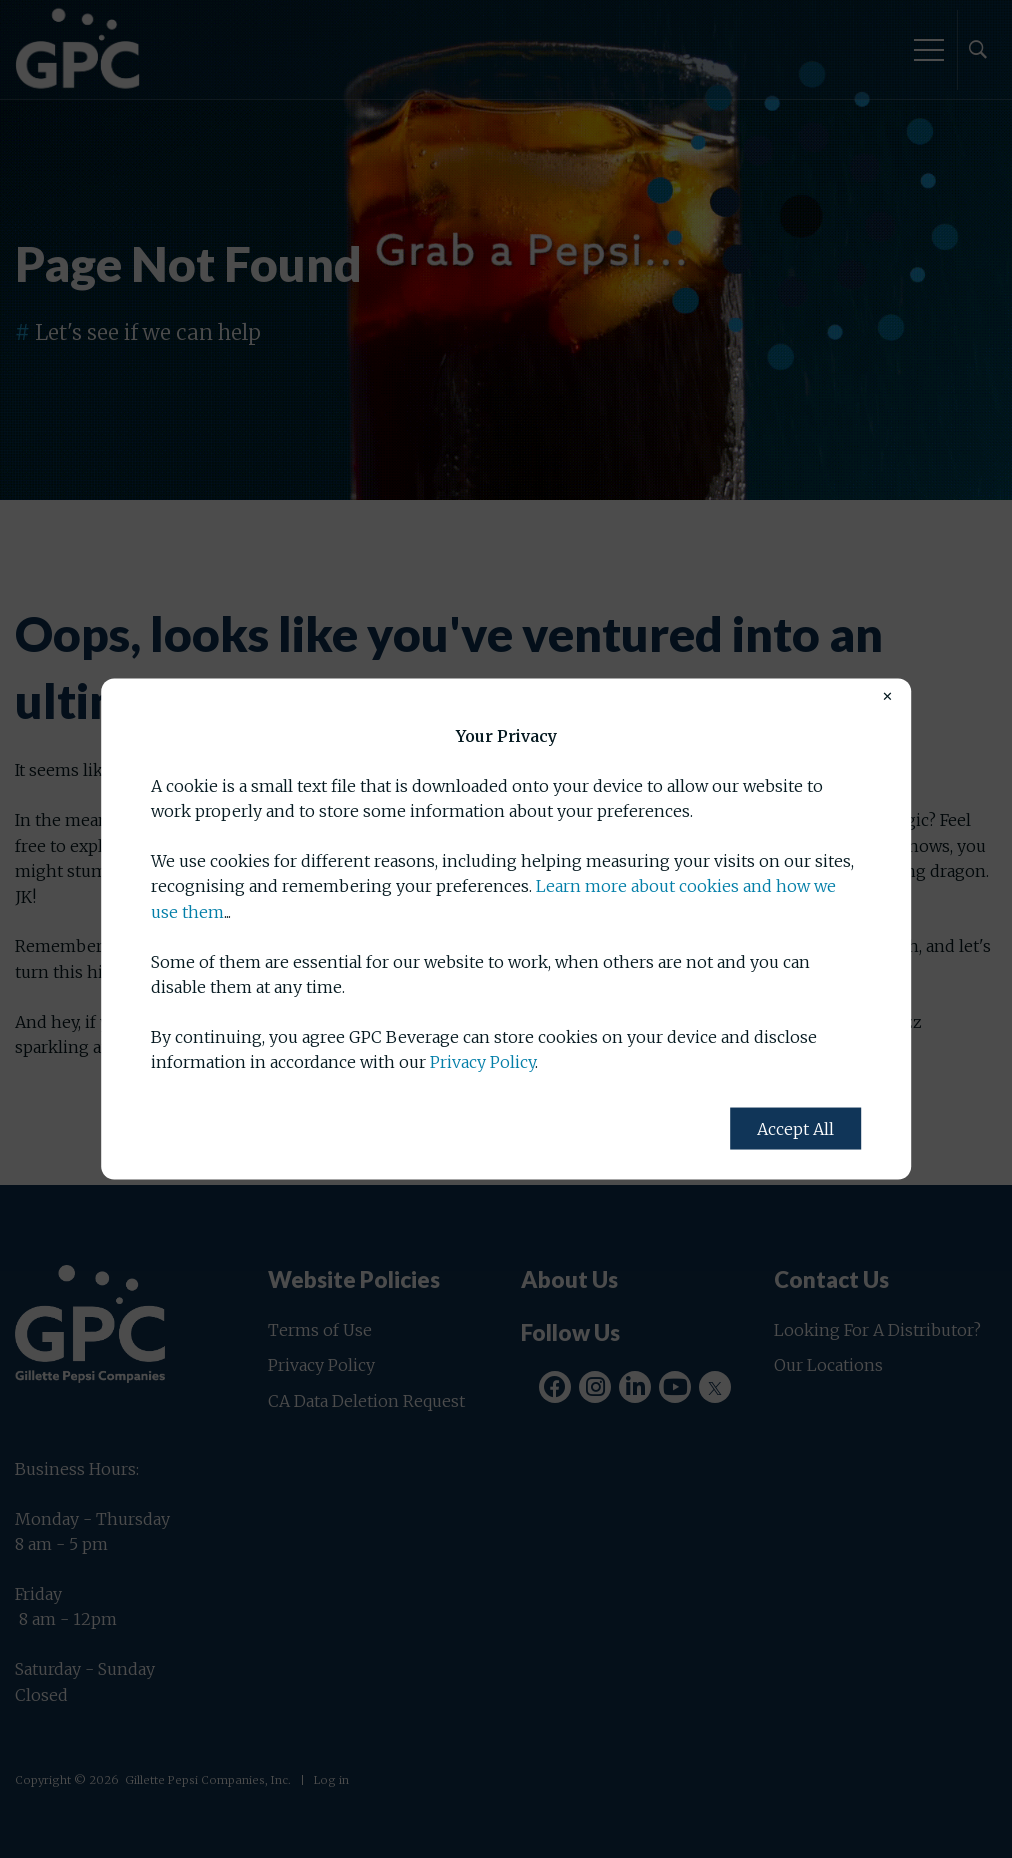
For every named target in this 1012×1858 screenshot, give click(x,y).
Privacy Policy (482, 1062)
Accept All (795, 1128)
